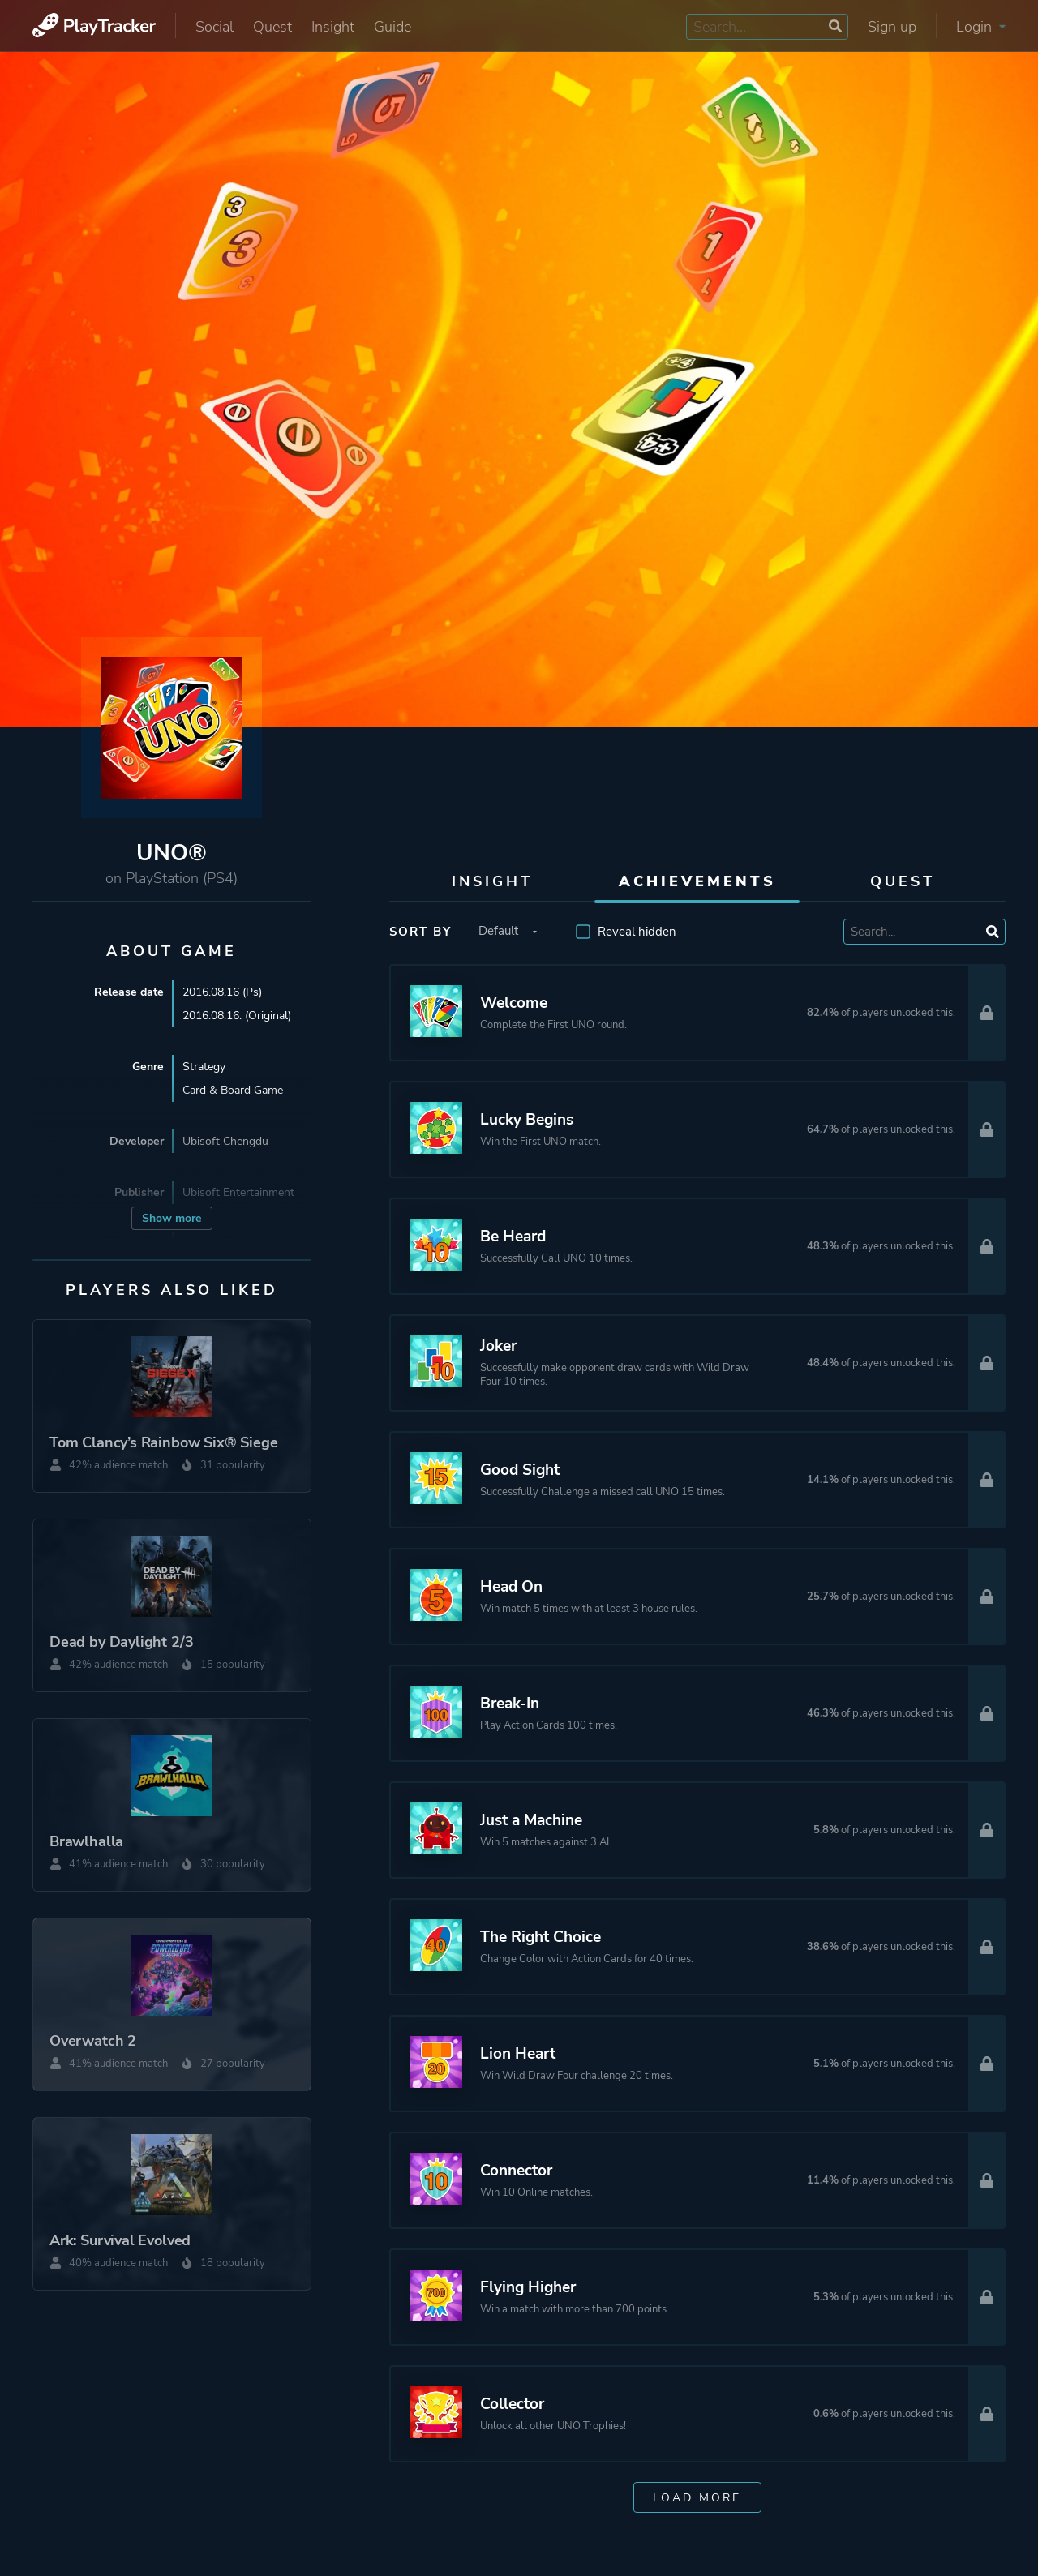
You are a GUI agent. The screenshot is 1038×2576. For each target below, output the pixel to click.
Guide (392, 26)
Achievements (697, 881)
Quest (272, 26)
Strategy (203, 1066)
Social (214, 26)
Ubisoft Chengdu (225, 1141)
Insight (332, 26)
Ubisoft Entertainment (238, 1192)
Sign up (892, 26)
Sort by (420, 932)
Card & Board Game (232, 1090)
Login (981, 26)
